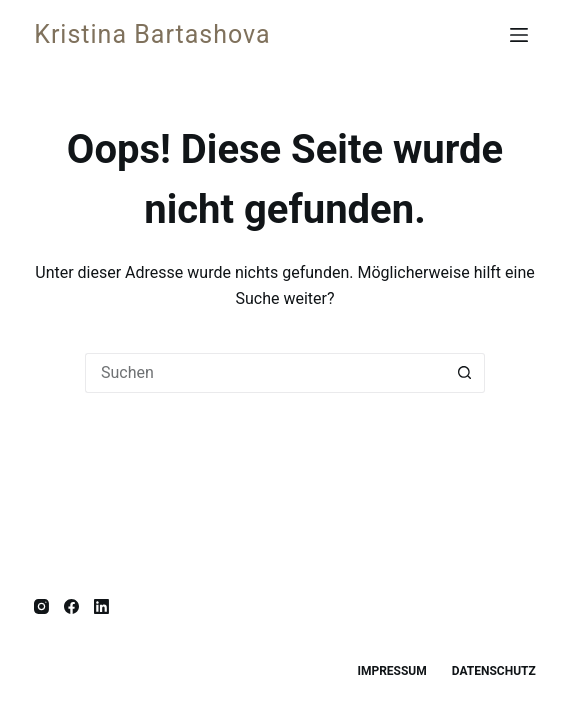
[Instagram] (41, 606)
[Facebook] (71, 606)
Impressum (391, 671)
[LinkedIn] (101, 606)
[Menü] (523, 35)
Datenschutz (494, 671)
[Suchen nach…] (265, 373)
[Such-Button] (465, 373)
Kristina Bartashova (152, 34)
